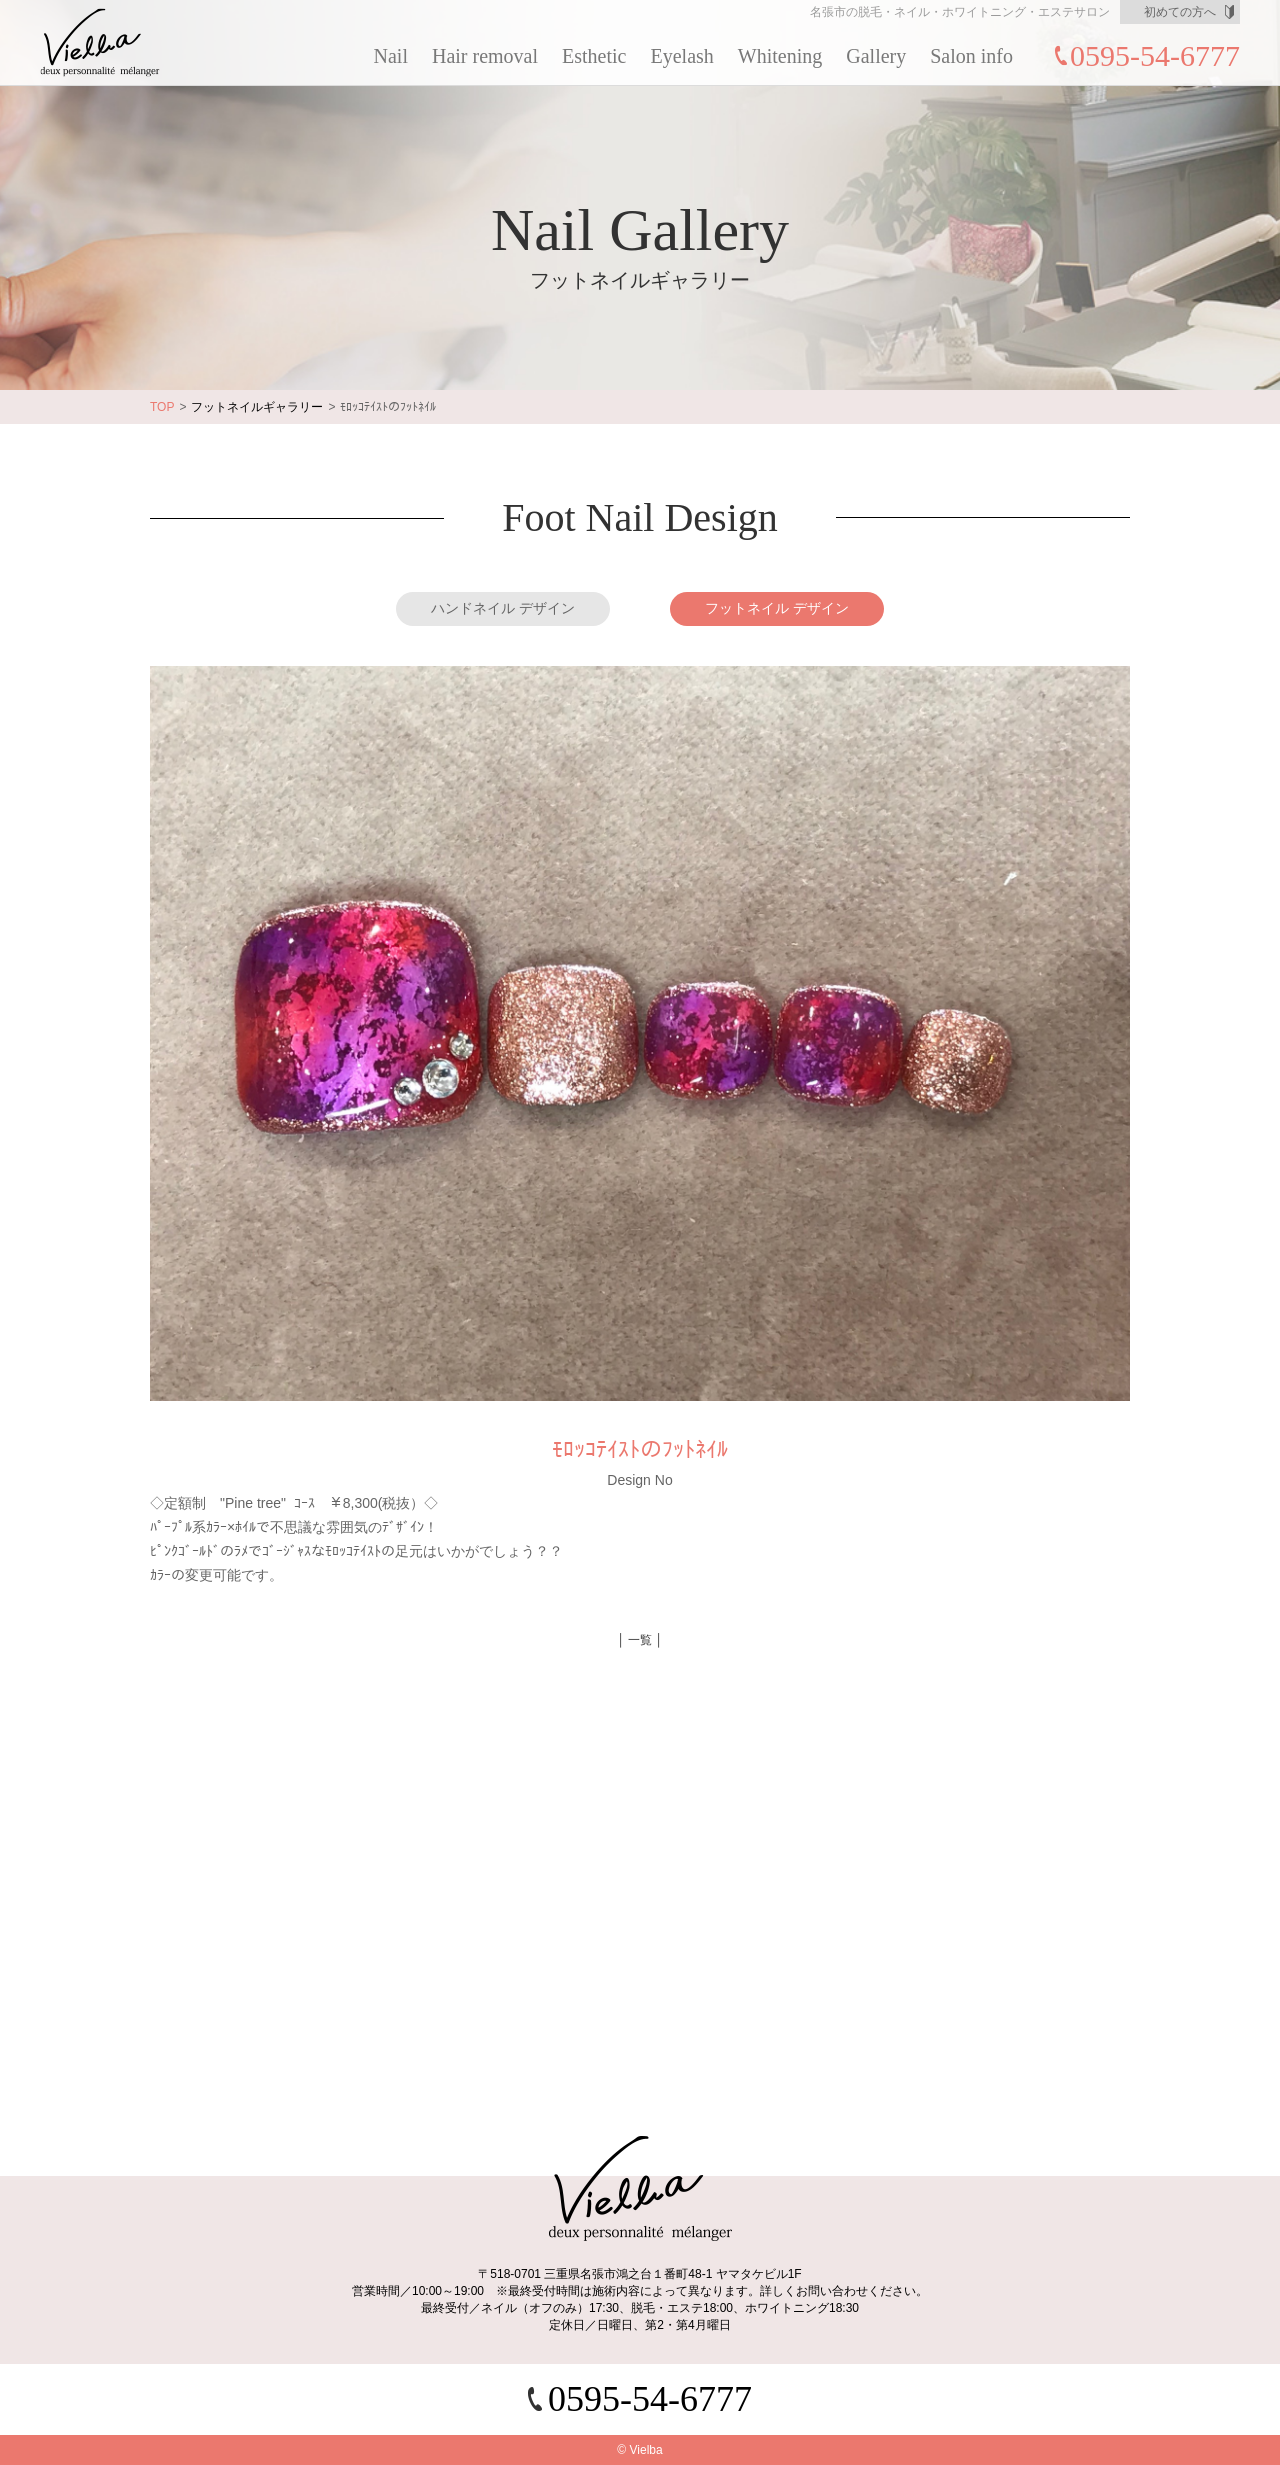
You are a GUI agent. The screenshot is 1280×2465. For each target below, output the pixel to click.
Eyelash (682, 56)
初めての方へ (1180, 12)
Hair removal (485, 56)
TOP (162, 407)
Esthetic (594, 56)
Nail (391, 56)
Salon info (971, 56)
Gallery (876, 56)
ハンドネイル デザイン (503, 608)
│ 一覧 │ (640, 1640)
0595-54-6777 (1155, 55)
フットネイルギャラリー (257, 407)
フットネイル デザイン (777, 608)
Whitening (780, 56)
